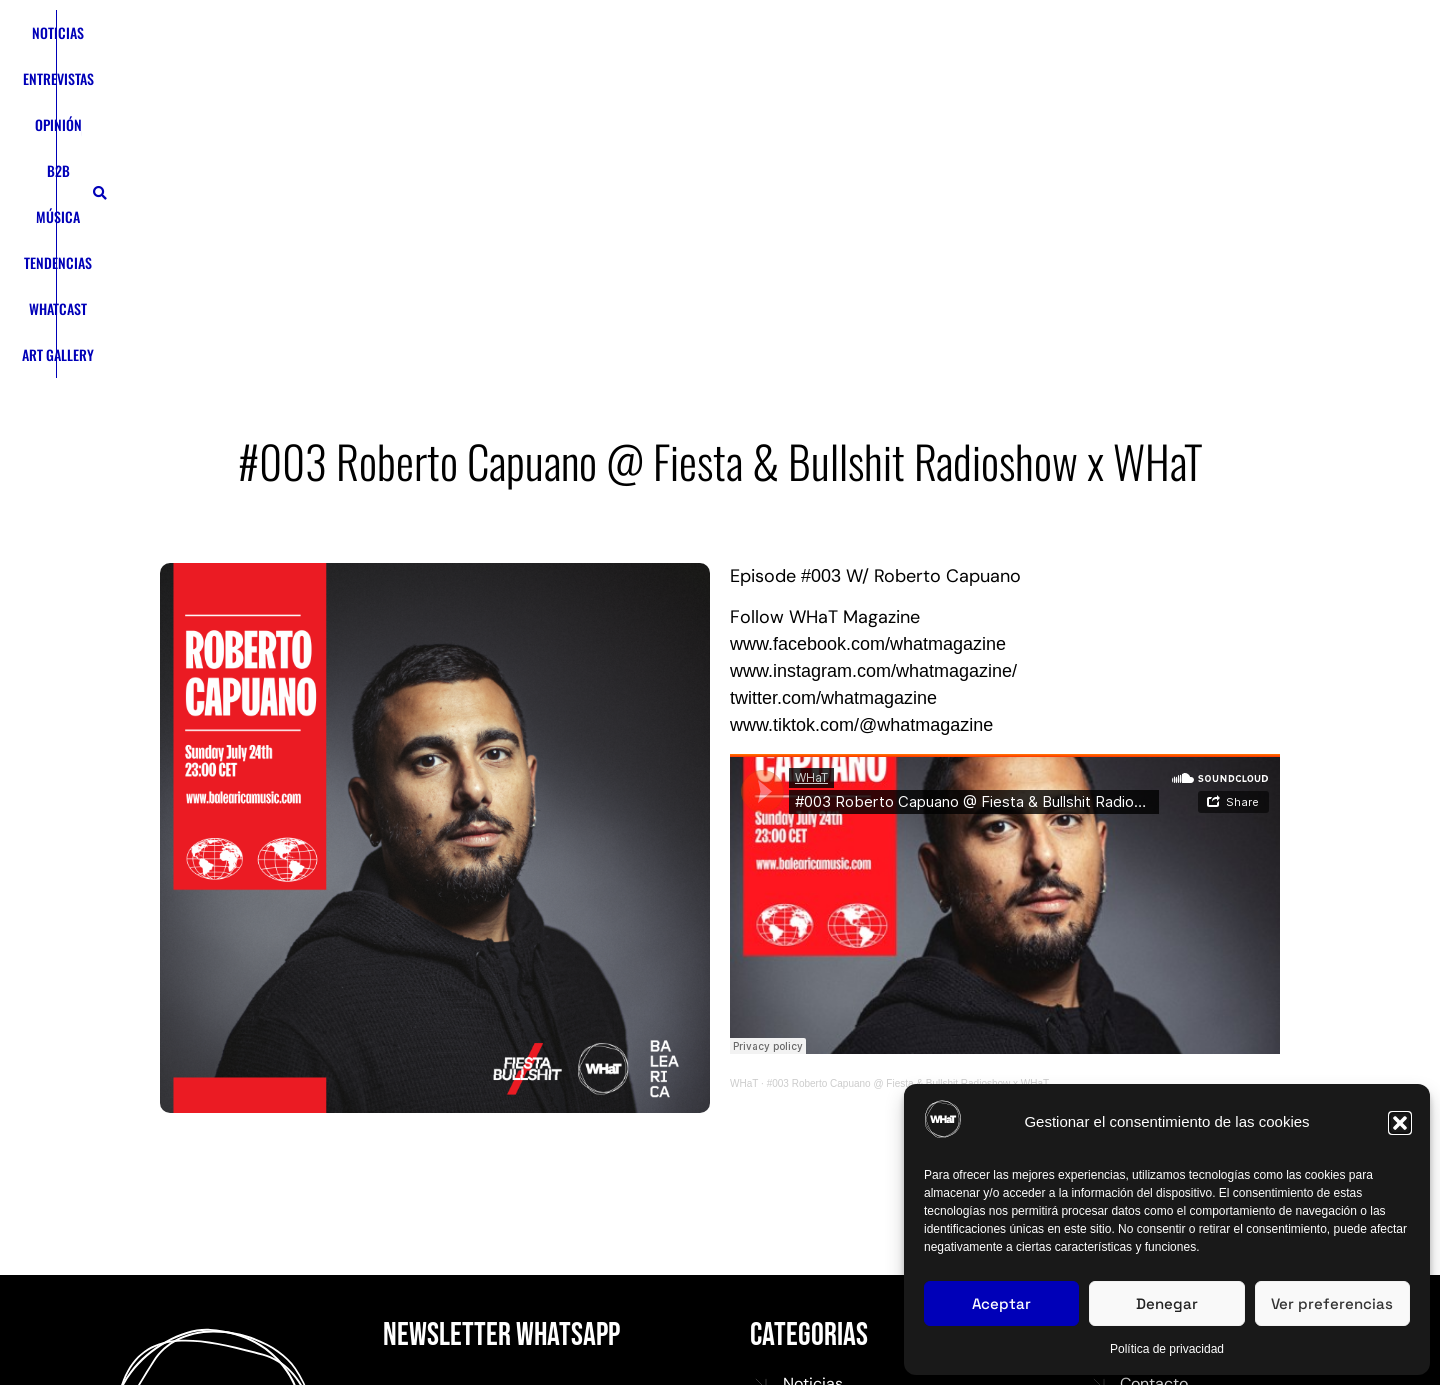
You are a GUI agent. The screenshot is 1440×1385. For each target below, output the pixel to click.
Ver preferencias (1332, 1303)
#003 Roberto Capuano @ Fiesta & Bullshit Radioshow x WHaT (908, 822)
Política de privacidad (1167, 1349)
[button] (1400, 1123)
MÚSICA (637, 63)
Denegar (1167, 1303)
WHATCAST (796, 63)
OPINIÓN (528, 63)
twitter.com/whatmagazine (833, 437)
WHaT (744, 822)
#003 (821, 315)
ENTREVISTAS (449, 63)
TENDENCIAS (713, 63)
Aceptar (1001, 1303)
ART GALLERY (881, 63)
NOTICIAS (368, 63)
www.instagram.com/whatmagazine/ (873, 410)
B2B (583, 63)
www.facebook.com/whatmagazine (868, 383)
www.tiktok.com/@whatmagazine (861, 464)
